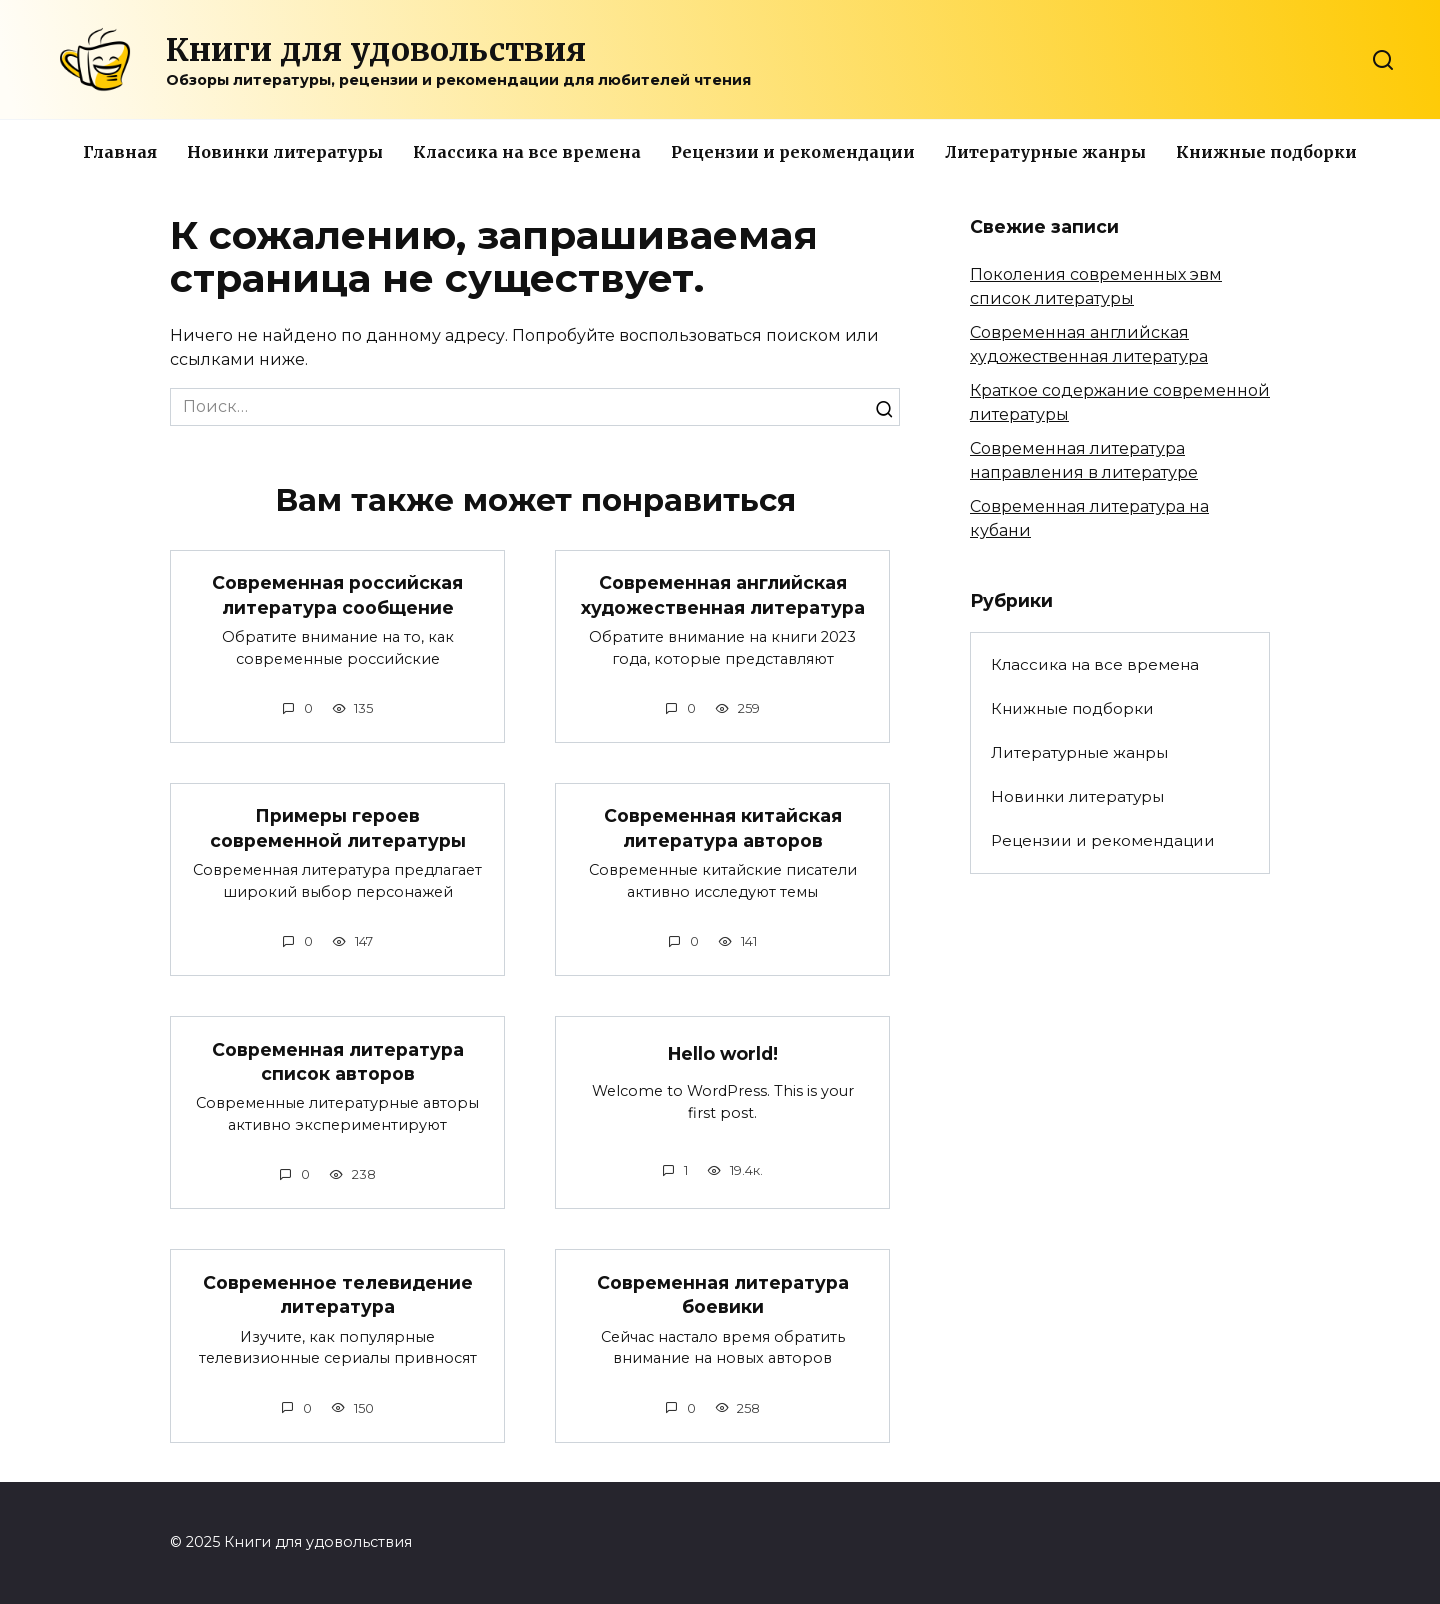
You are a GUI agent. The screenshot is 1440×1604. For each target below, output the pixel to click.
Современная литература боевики (723, 1295)
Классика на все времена (527, 152)
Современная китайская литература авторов (723, 828)
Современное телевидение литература (338, 1295)
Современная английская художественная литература (723, 595)
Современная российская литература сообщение (337, 595)
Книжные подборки (1266, 152)
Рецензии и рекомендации (793, 152)
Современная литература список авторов (338, 1062)
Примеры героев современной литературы (338, 828)
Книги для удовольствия (376, 50)
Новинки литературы (285, 152)
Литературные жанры (1045, 152)
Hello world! (723, 1053)
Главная (120, 152)
